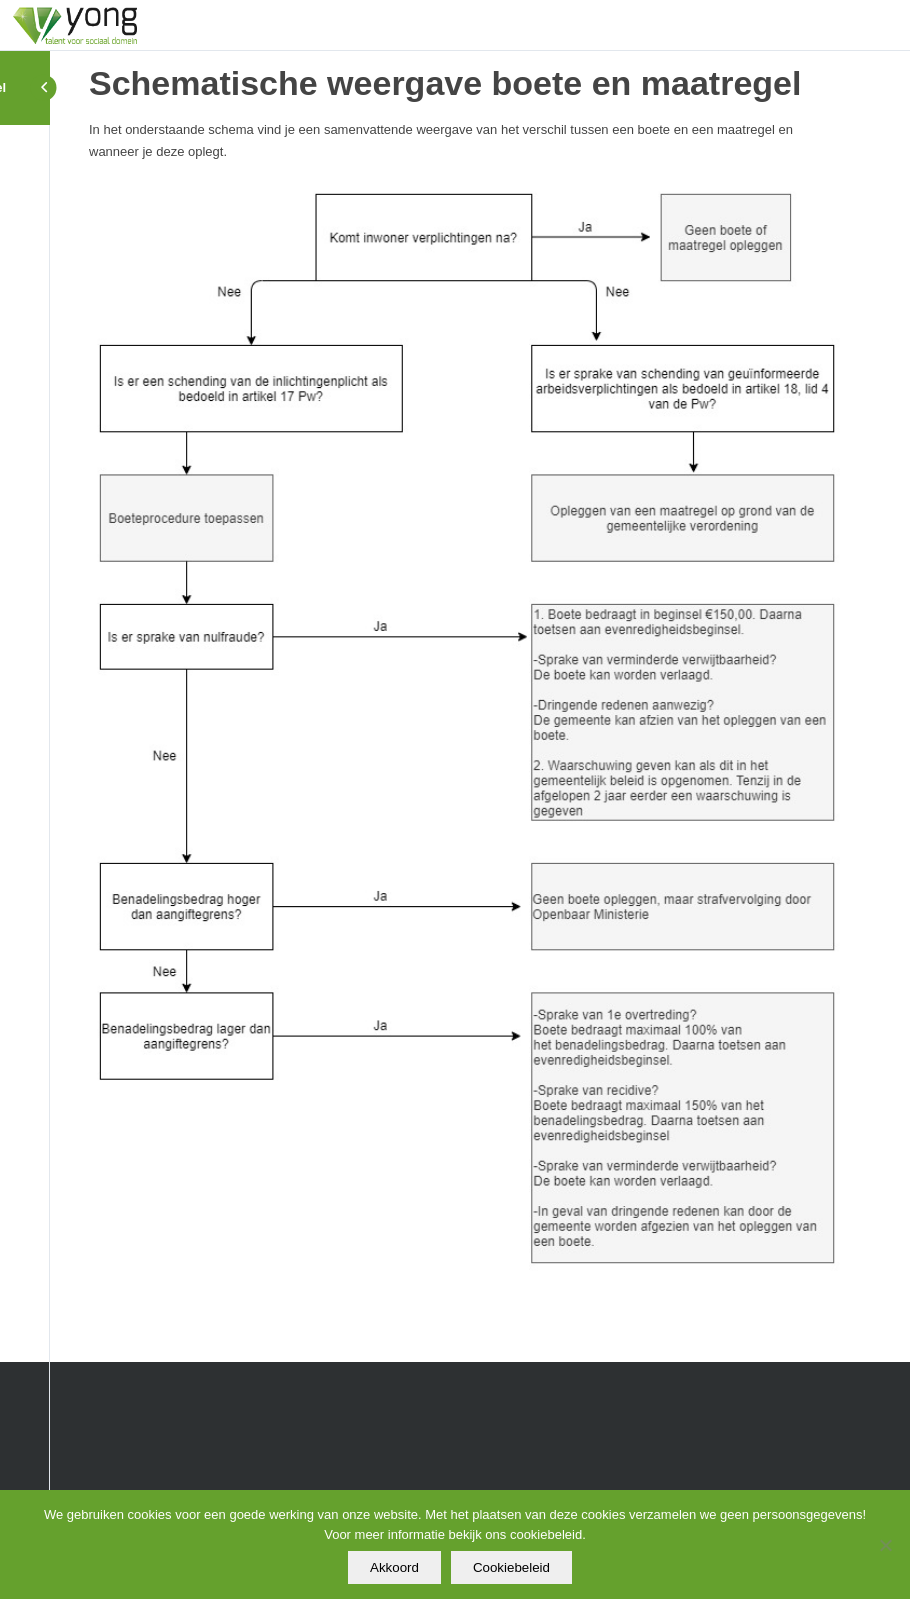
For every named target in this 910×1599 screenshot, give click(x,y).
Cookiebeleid (511, 1567)
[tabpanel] (467, 701)
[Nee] (885, 1545)
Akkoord (394, 1567)
